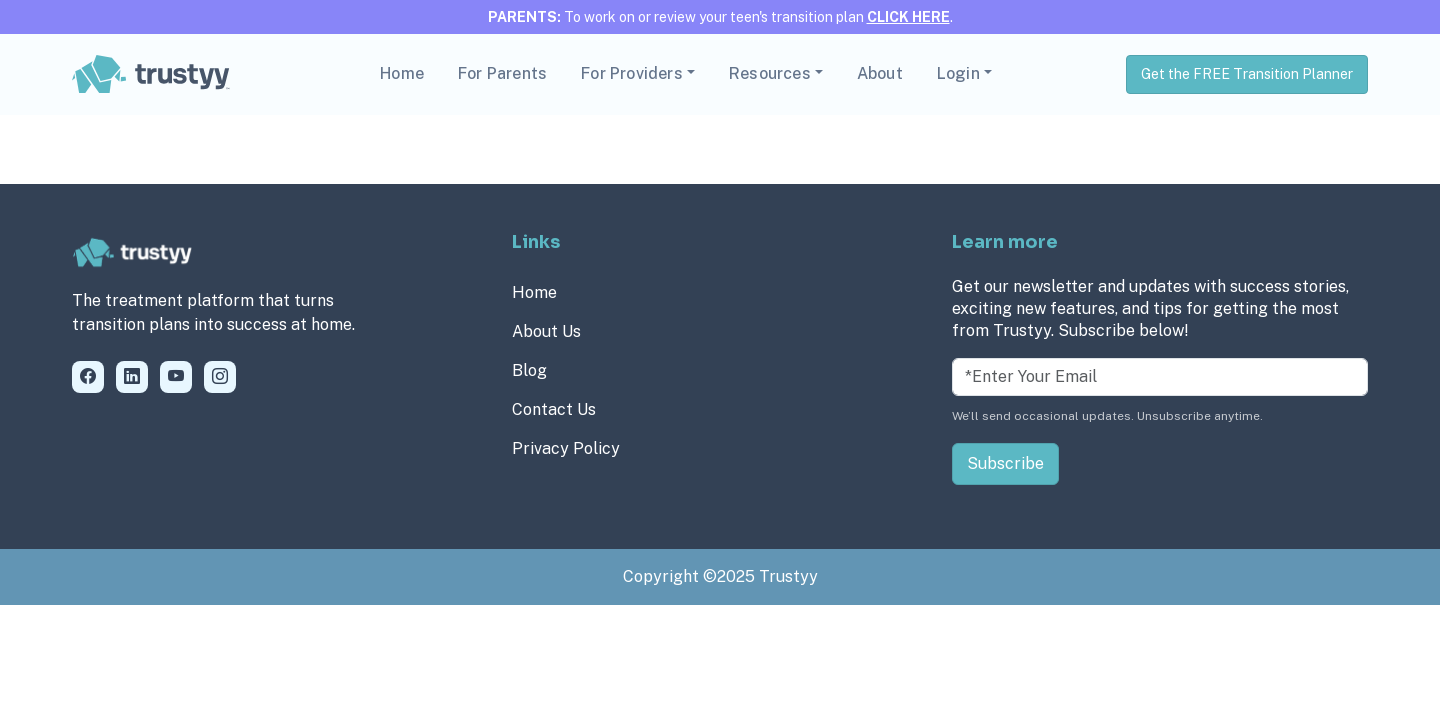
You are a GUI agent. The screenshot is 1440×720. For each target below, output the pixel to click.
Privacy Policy (566, 448)
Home (402, 73)
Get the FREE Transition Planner (1247, 74)
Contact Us (554, 409)
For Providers (632, 73)
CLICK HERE (908, 17)
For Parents (502, 73)
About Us (546, 331)
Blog (529, 370)
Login (958, 73)
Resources (770, 73)
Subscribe (1005, 463)
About (880, 73)
